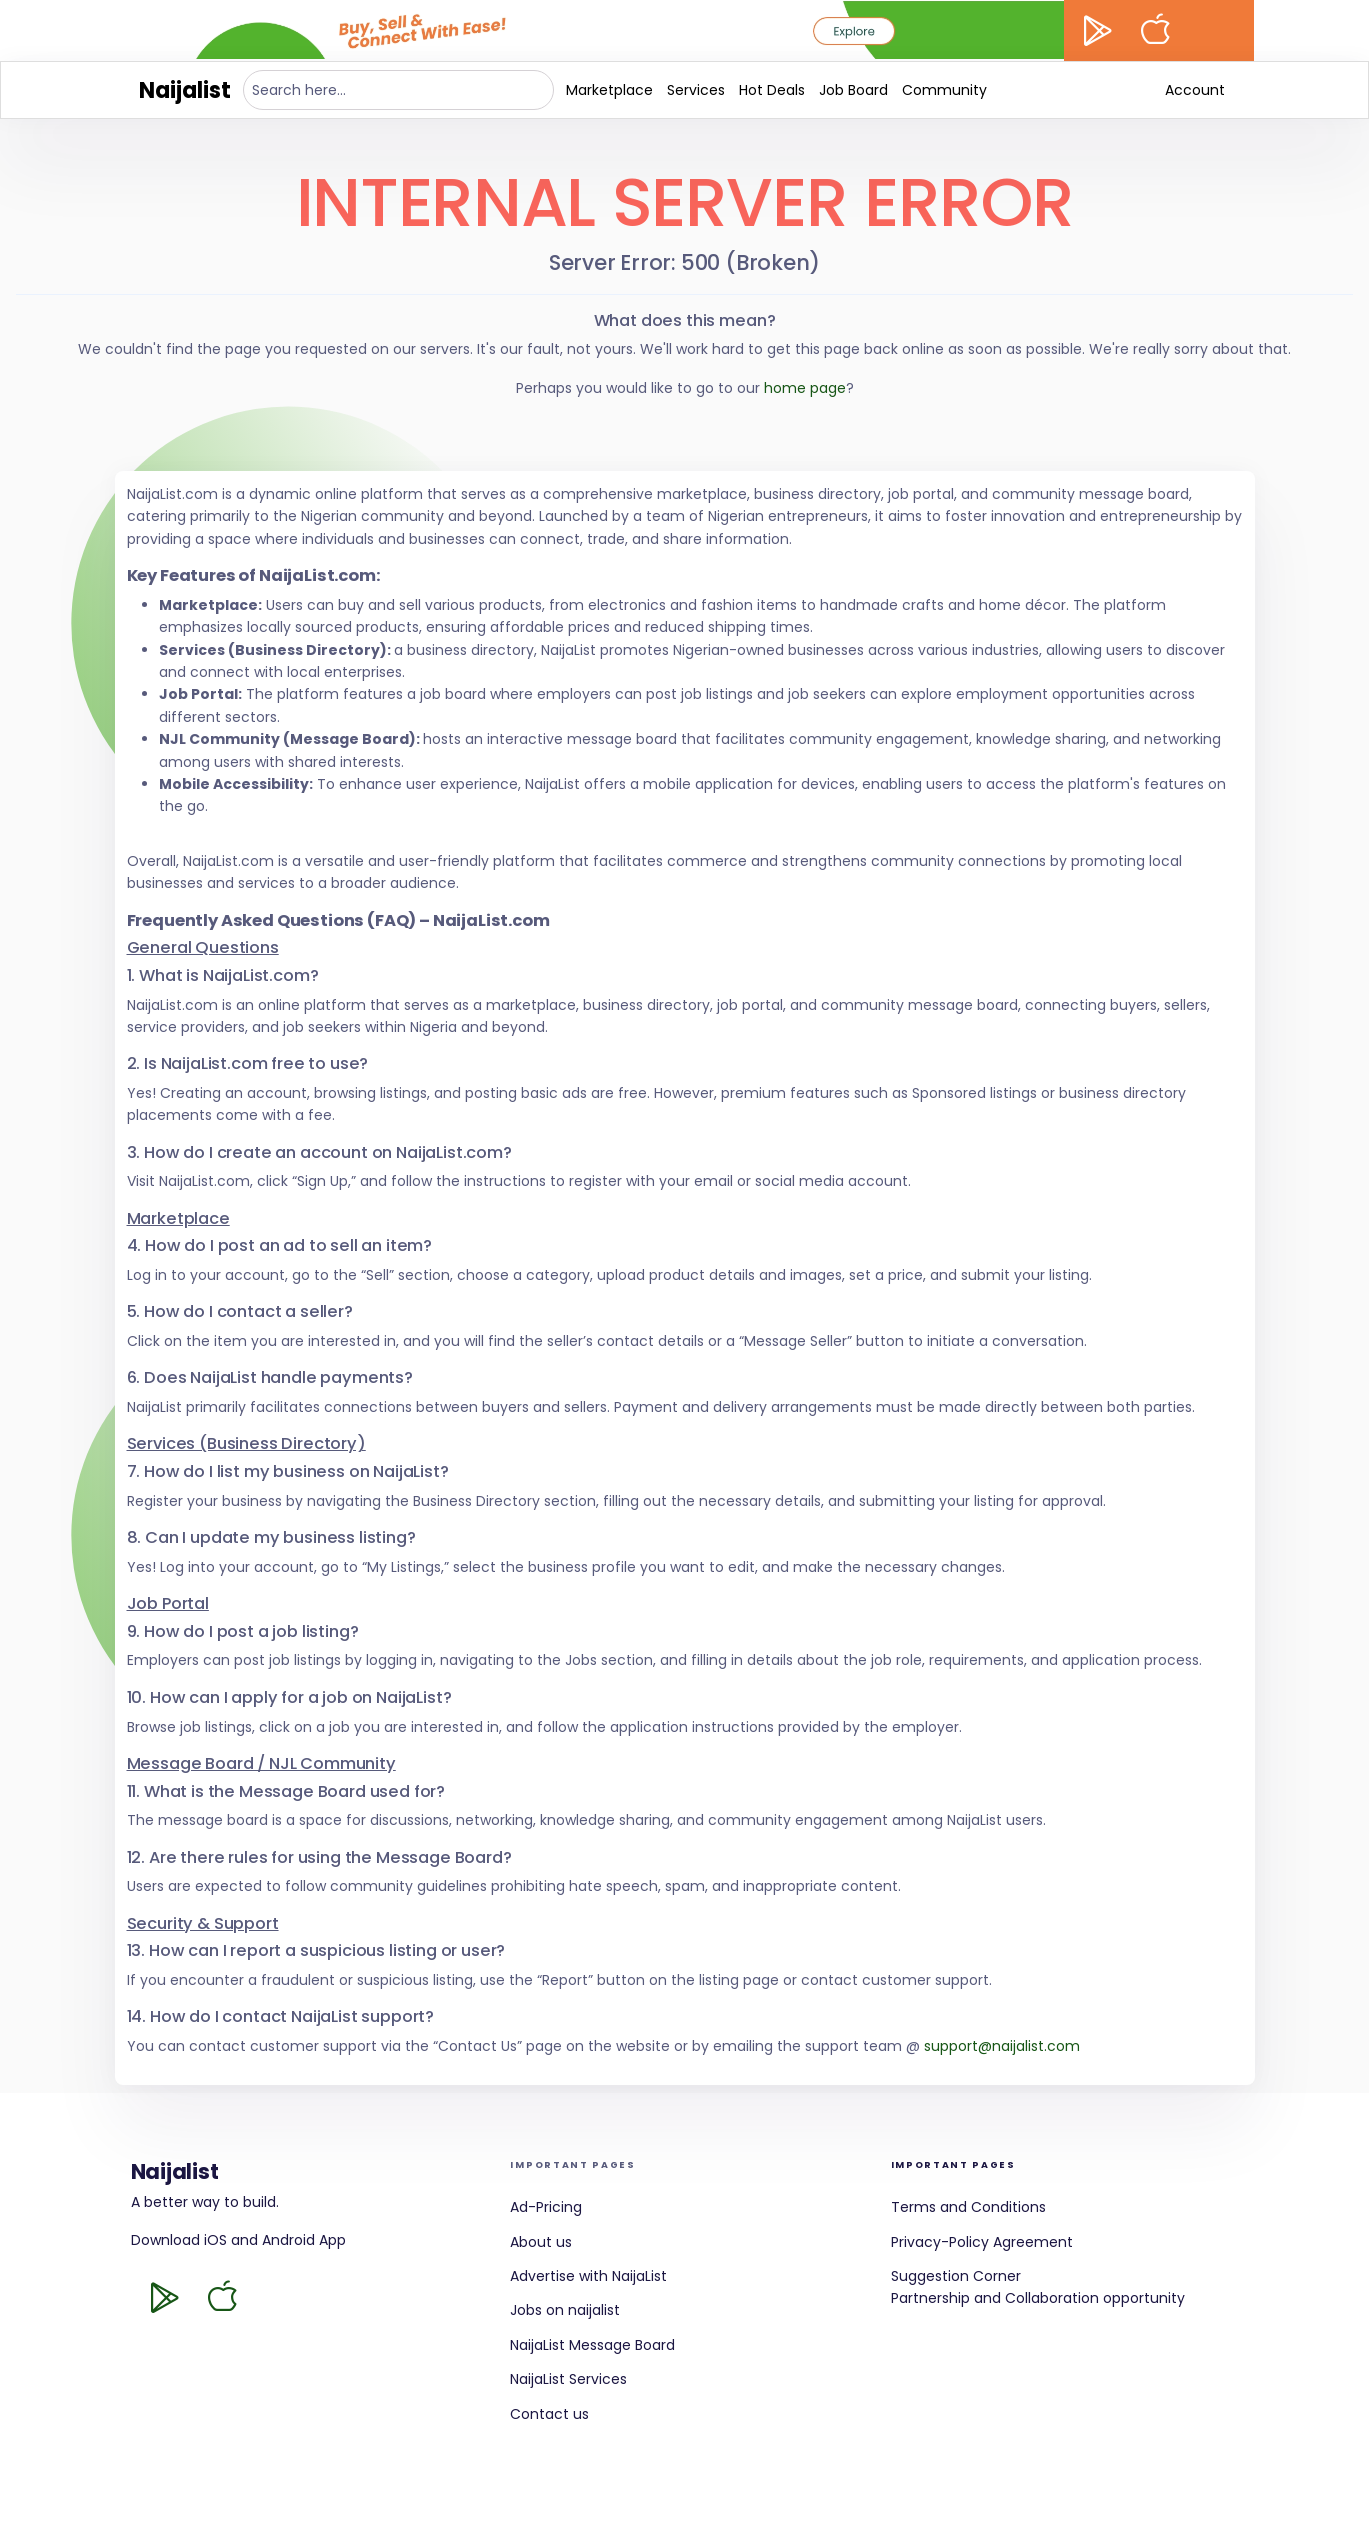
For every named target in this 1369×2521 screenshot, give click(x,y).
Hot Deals (772, 90)
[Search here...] (399, 90)
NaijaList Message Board (592, 2345)
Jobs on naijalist (565, 2310)
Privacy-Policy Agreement (982, 2242)
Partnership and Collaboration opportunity (1038, 2298)
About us (541, 2242)
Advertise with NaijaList (588, 2276)
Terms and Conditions (968, 2207)
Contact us (549, 2414)
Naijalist (185, 90)
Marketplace (609, 90)
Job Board (853, 90)
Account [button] (1195, 90)
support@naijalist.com (1002, 2046)
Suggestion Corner (956, 2276)
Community (944, 90)
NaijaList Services (568, 2379)
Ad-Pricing (546, 2207)
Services (696, 90)
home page (805, 388)
